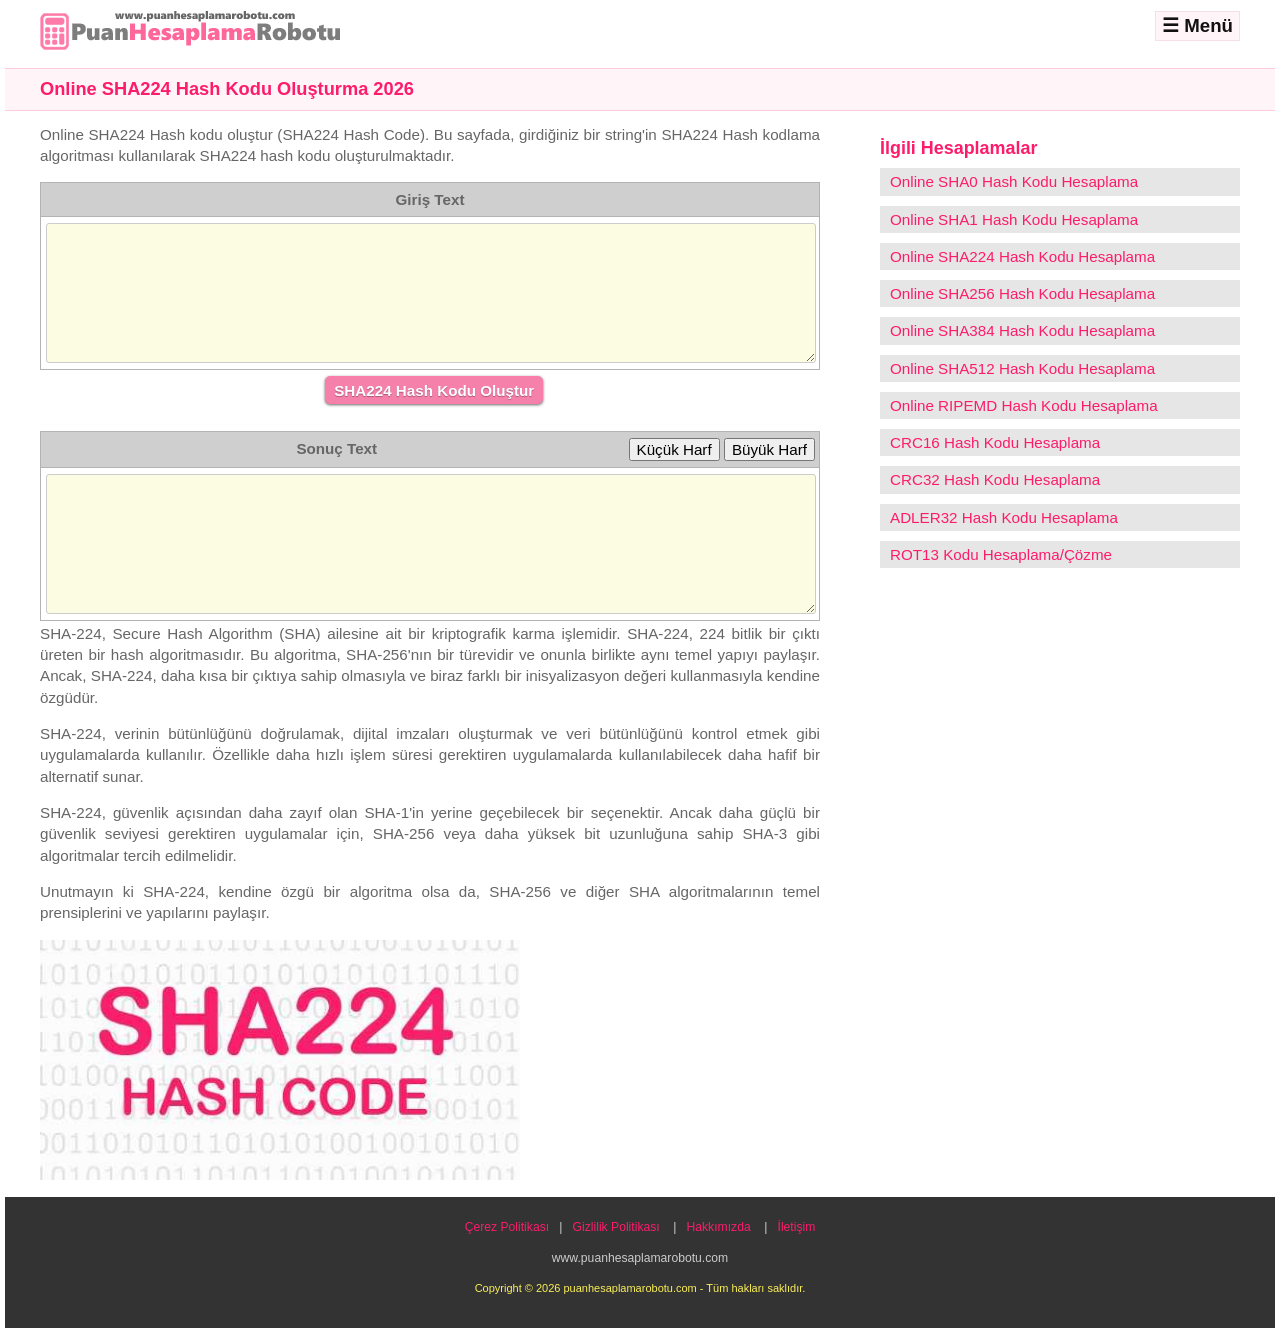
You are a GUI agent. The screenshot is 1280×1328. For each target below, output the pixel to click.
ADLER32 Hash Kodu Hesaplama (1004, 517)
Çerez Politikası (507, 1227)
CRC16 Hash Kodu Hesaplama (995, 442)
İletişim (797, 1227)
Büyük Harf (769, 449)
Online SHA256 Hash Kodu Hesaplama (1022, 293)
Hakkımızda (719, 1227)
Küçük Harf (674, 449)
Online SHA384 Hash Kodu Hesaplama (1022, 330)
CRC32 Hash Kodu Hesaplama (995, 479)
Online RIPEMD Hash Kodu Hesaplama (1024, 405)
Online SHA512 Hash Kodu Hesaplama (1022, 368)
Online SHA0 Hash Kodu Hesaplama (1014, 181)
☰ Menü (1197, 25)
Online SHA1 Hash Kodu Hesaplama (1014, 219)
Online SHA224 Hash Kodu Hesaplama (1022, 256)
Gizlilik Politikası (616, 1227)
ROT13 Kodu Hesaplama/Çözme (1001, 554)
